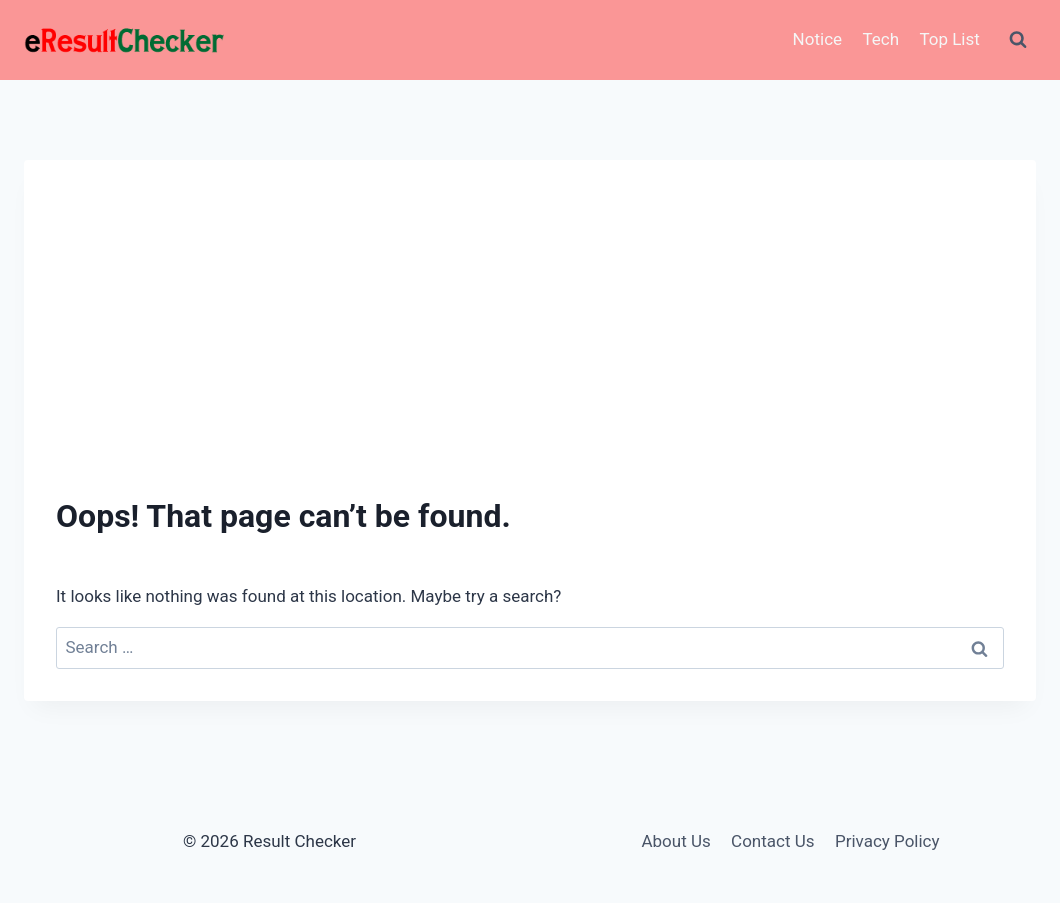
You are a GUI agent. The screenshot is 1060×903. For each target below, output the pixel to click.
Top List (949, 39)
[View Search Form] (1018, 40)
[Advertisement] (530, 342)
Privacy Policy (887, 841)
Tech (880, 39)
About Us (675, 841)
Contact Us (772, 841)
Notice (817, 39)
